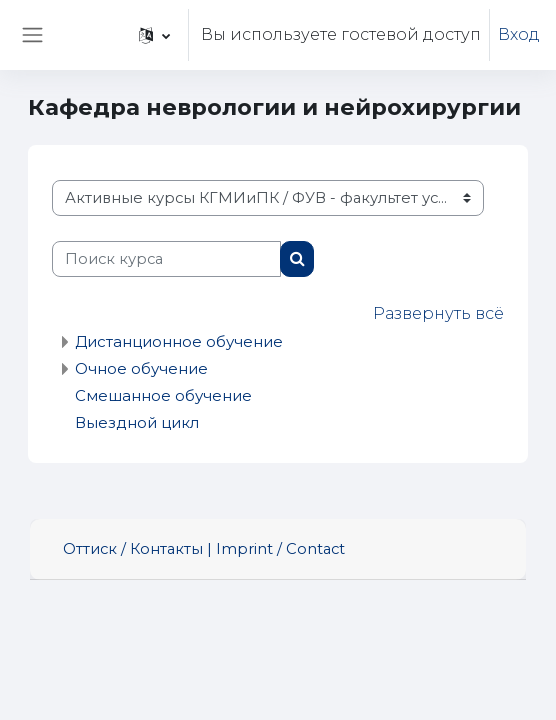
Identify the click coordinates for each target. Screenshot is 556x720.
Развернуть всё (438, 313)
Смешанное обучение (163, 395)
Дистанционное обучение (179, 341)
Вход (519, 34)
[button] (154, 35)
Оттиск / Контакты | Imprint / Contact (204, 549)
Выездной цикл (137, 422)
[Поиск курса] (166, 259)
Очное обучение (141, 368)
